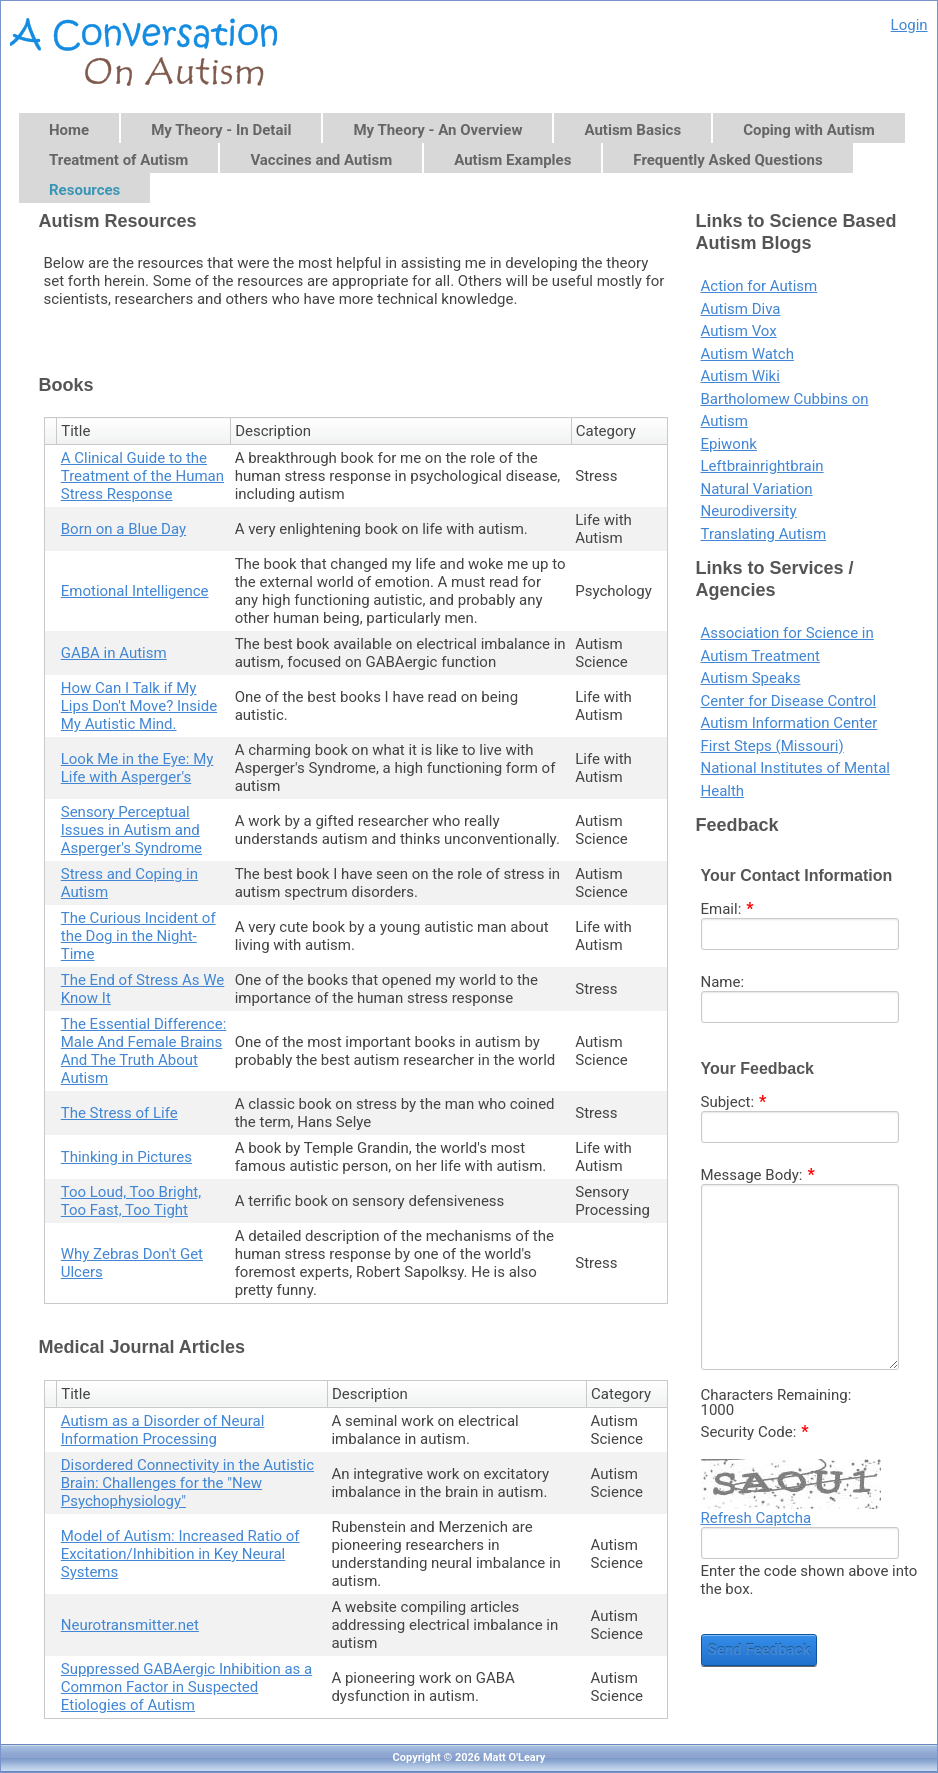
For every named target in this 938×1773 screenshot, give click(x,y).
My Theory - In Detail (221, 130)
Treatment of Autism (118, 160)
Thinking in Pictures (126, 1157)
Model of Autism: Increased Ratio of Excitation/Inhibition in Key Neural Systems (180, 1554)
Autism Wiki (740, 376)
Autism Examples (512, 160)
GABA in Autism (114, 653)
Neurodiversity (749, 511)
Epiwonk (729, 444)
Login (909, 25)
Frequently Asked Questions (727, 160)
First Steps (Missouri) (772, 746)
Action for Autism (759, 286)
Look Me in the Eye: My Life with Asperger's (137, 768)
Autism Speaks (751, 678)
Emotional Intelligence (135, 591)
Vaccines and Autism (321, 160)
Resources (84, 190)
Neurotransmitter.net (130, 1625)
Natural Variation (757, 489)
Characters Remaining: (776, 1395)
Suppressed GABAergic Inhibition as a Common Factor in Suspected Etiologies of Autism (186, 1687)
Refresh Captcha (756, 1518)
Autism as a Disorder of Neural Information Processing (163, 1430)
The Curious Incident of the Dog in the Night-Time (138, 936)
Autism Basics (632, 130)
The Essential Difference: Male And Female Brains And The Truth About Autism (144, 1051)
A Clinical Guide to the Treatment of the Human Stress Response (142, 476)
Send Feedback (759, 1650)
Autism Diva (741, 309)
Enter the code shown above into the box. (809, 1580)
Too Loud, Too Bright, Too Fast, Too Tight (131, 1201)
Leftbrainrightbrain (762, 466)
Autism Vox (739, 331)
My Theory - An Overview (437, 130)
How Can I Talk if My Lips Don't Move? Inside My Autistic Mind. (139, 706)
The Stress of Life (119, 1113)
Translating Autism (764, 534)
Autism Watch (747, 354)
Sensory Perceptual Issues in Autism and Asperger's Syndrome (131, 830)
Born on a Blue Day (123, 529)
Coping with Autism (809, 130)
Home (69, 130)
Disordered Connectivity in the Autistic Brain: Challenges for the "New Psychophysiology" (187, 1483)
